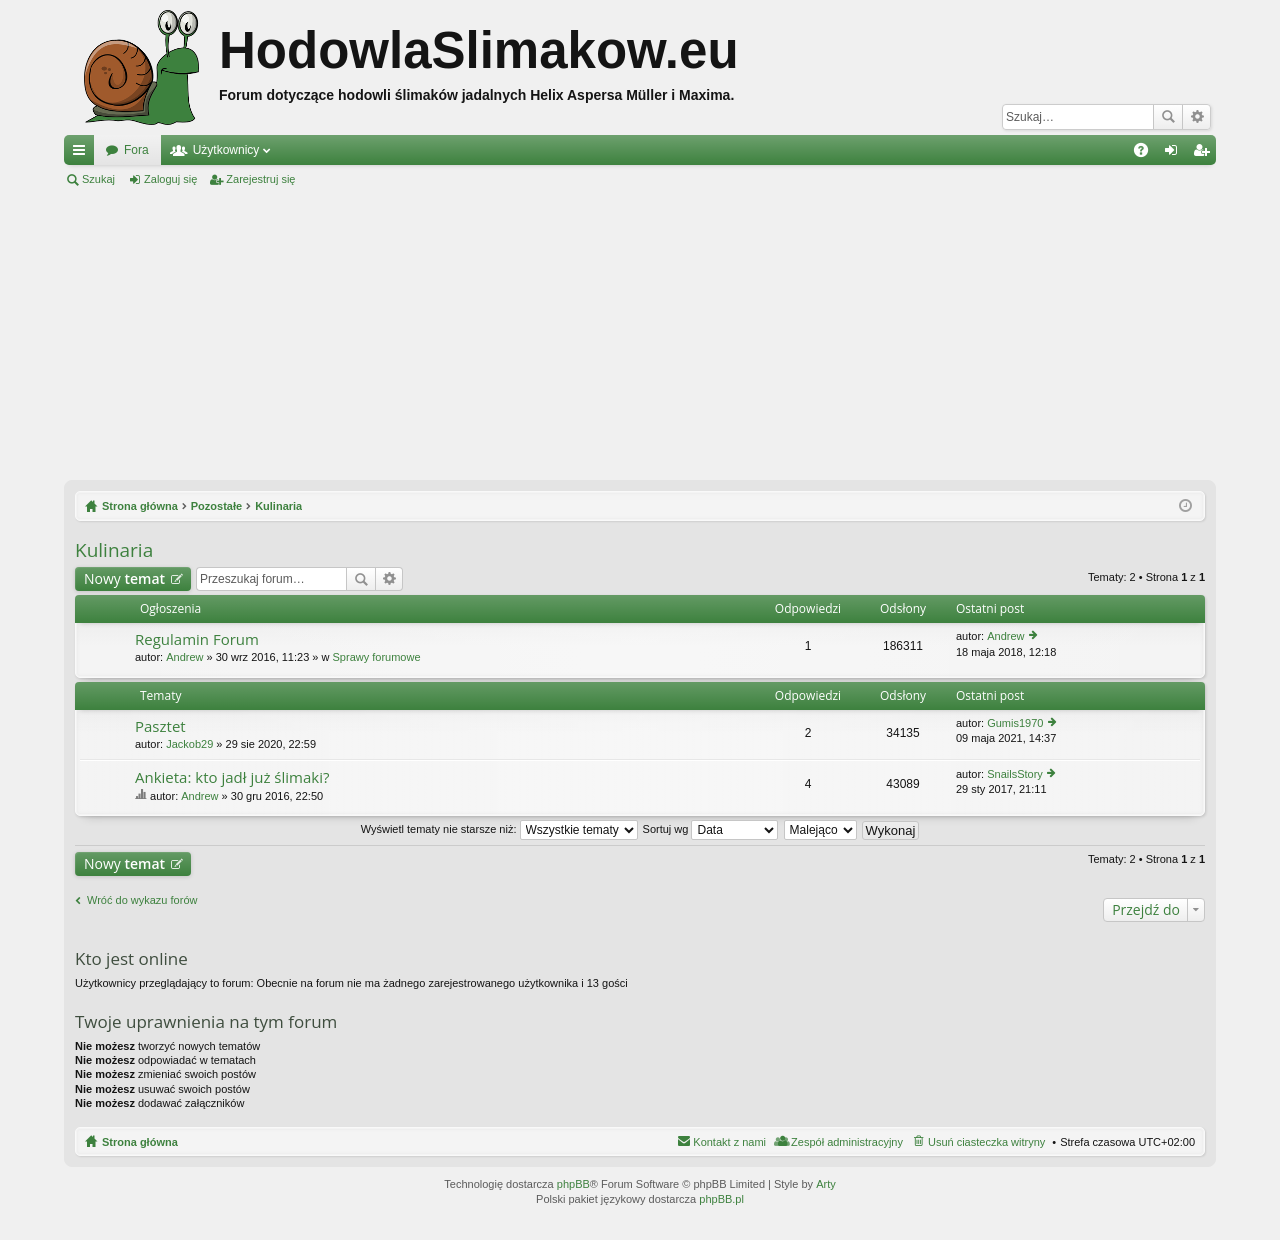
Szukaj (1168, 117)
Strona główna (140, 1142)
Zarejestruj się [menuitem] (1205, 154)
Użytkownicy (226, 150)
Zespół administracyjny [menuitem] (847, 1142)
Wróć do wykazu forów (142, 900)
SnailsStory (1015, 774)
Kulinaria (114, 550)
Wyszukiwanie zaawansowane (1196, 117)
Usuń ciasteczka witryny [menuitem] (986, 1142)
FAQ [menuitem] (1147, 154)
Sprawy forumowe (377, 657)
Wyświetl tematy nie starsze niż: (499, 829)
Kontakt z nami (729, 1142)
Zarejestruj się (260, 179)
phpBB (573, 1184)
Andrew (184, 657)
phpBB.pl (721, 1199)
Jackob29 (189, 744)
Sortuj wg (711, 829)
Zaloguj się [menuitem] (1175, 154)
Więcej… (83, 154)
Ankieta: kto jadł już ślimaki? (232, 777)
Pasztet (160, 726)
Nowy (124, 578)
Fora (136, 150)
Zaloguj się (170, 179)
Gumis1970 (1015, 723)
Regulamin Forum (197, 639)
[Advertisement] (640, 334)
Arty (826, 1184)
